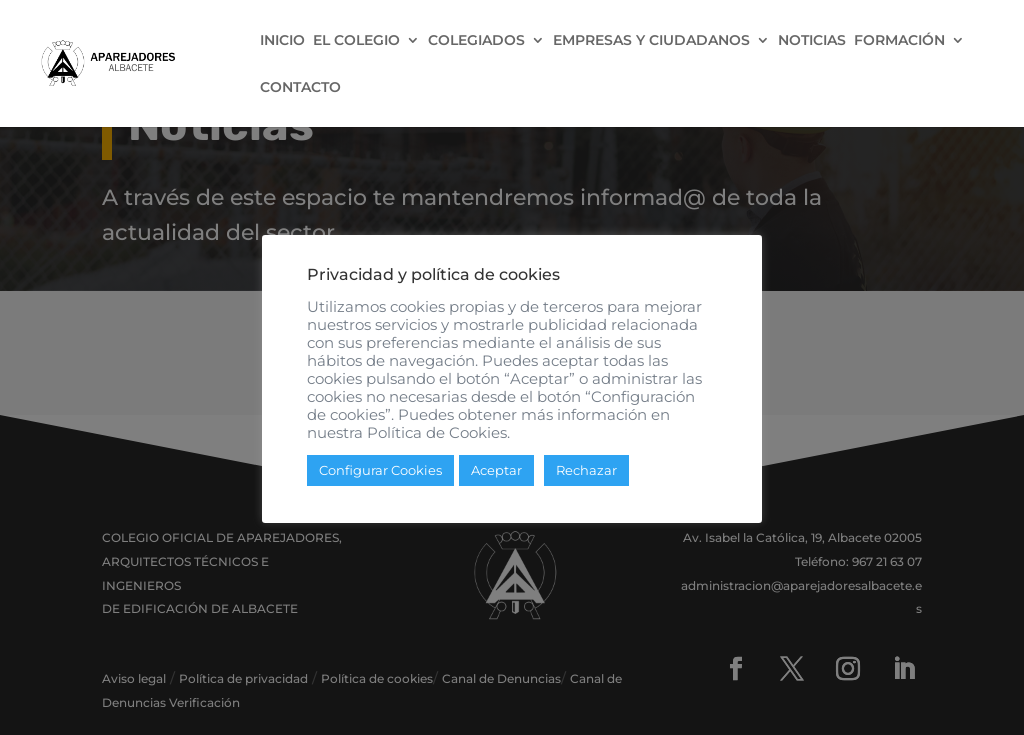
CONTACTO (300, 88)
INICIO (282, 41)
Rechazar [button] (586, 470)
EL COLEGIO (356, 41)
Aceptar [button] (496, 470)
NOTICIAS (812, 41)
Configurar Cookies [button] (380, 470)
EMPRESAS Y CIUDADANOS (651, 41)
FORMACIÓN (899, 41)
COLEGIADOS (476, 41)
